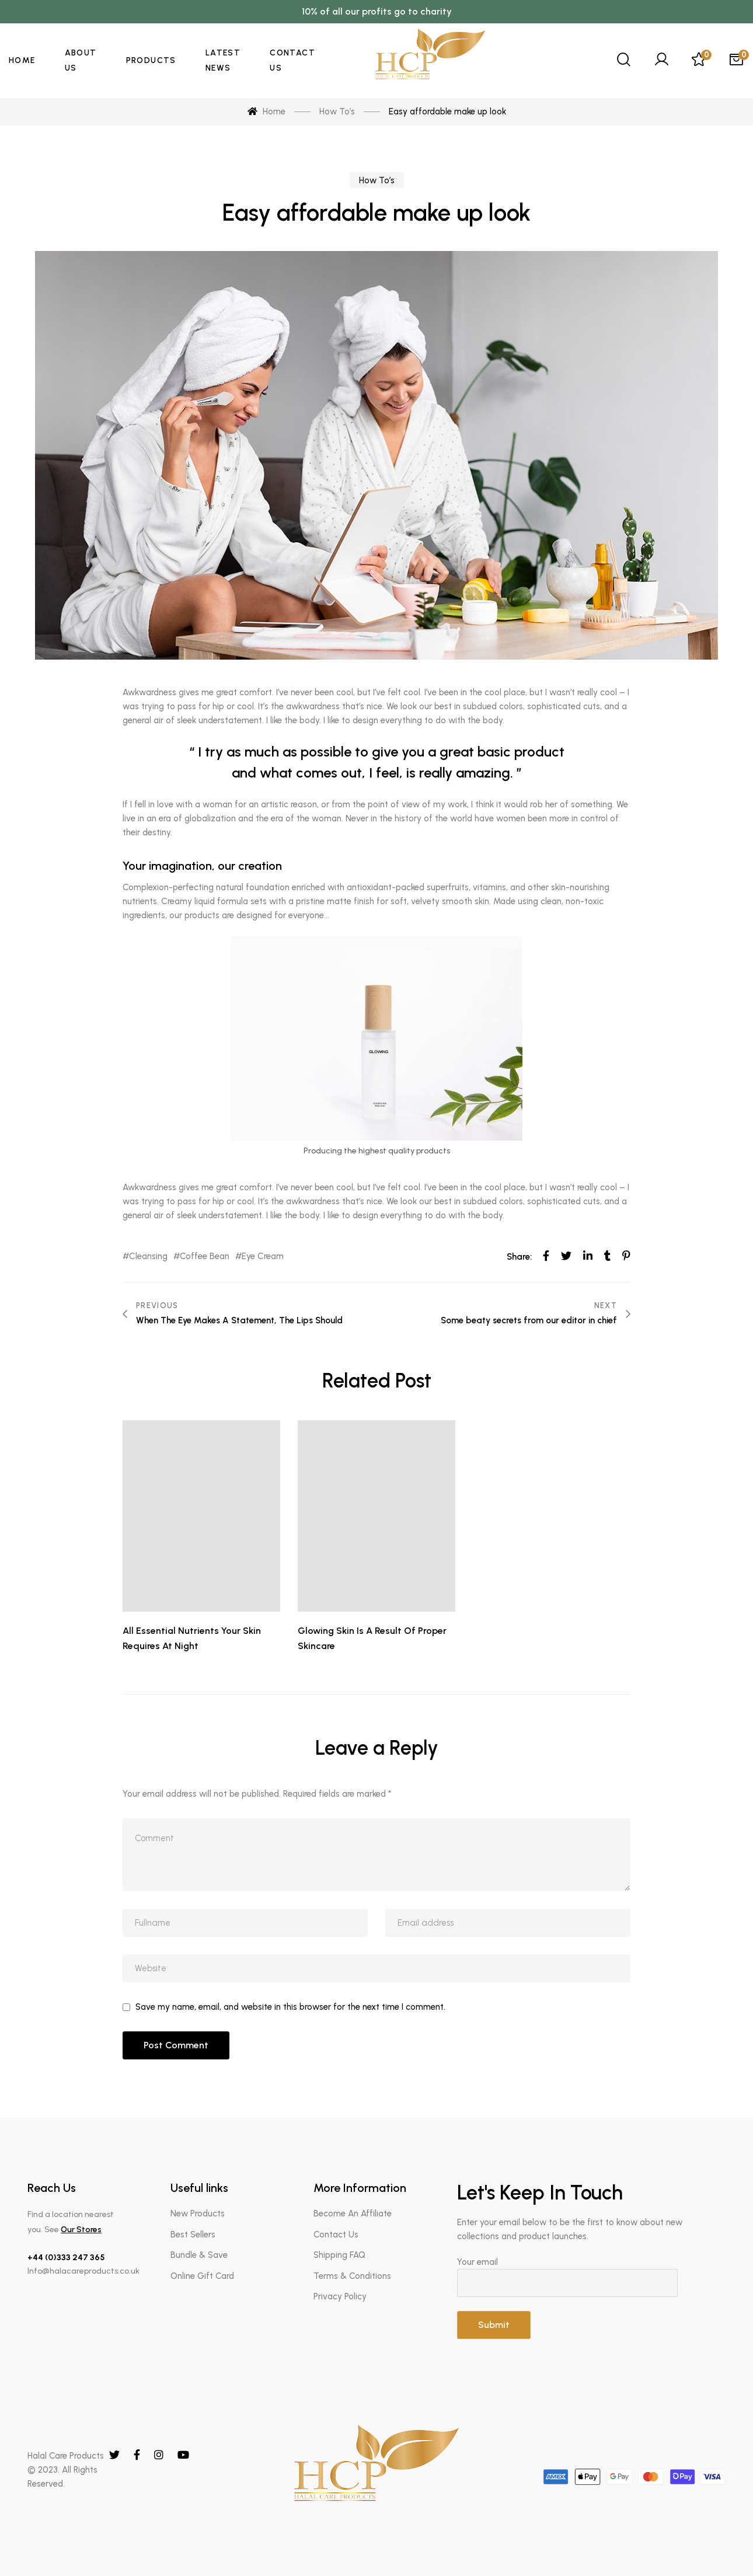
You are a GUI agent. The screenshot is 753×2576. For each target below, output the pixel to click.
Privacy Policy (340, 2296)
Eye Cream (263, 1256)
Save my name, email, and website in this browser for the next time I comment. (290, 2007)
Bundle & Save (199, 2255)
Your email (591, 2277)
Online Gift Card (202, 2276)
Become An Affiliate (352, 2213)
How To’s (377, 180)
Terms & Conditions (352, 2276)
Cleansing (148, 1256)
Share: (519, 1257)
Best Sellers (192, 2234)
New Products (197, 2213)
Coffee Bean (204, 1256)
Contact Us (335, 2234)
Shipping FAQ (339, 2255)
